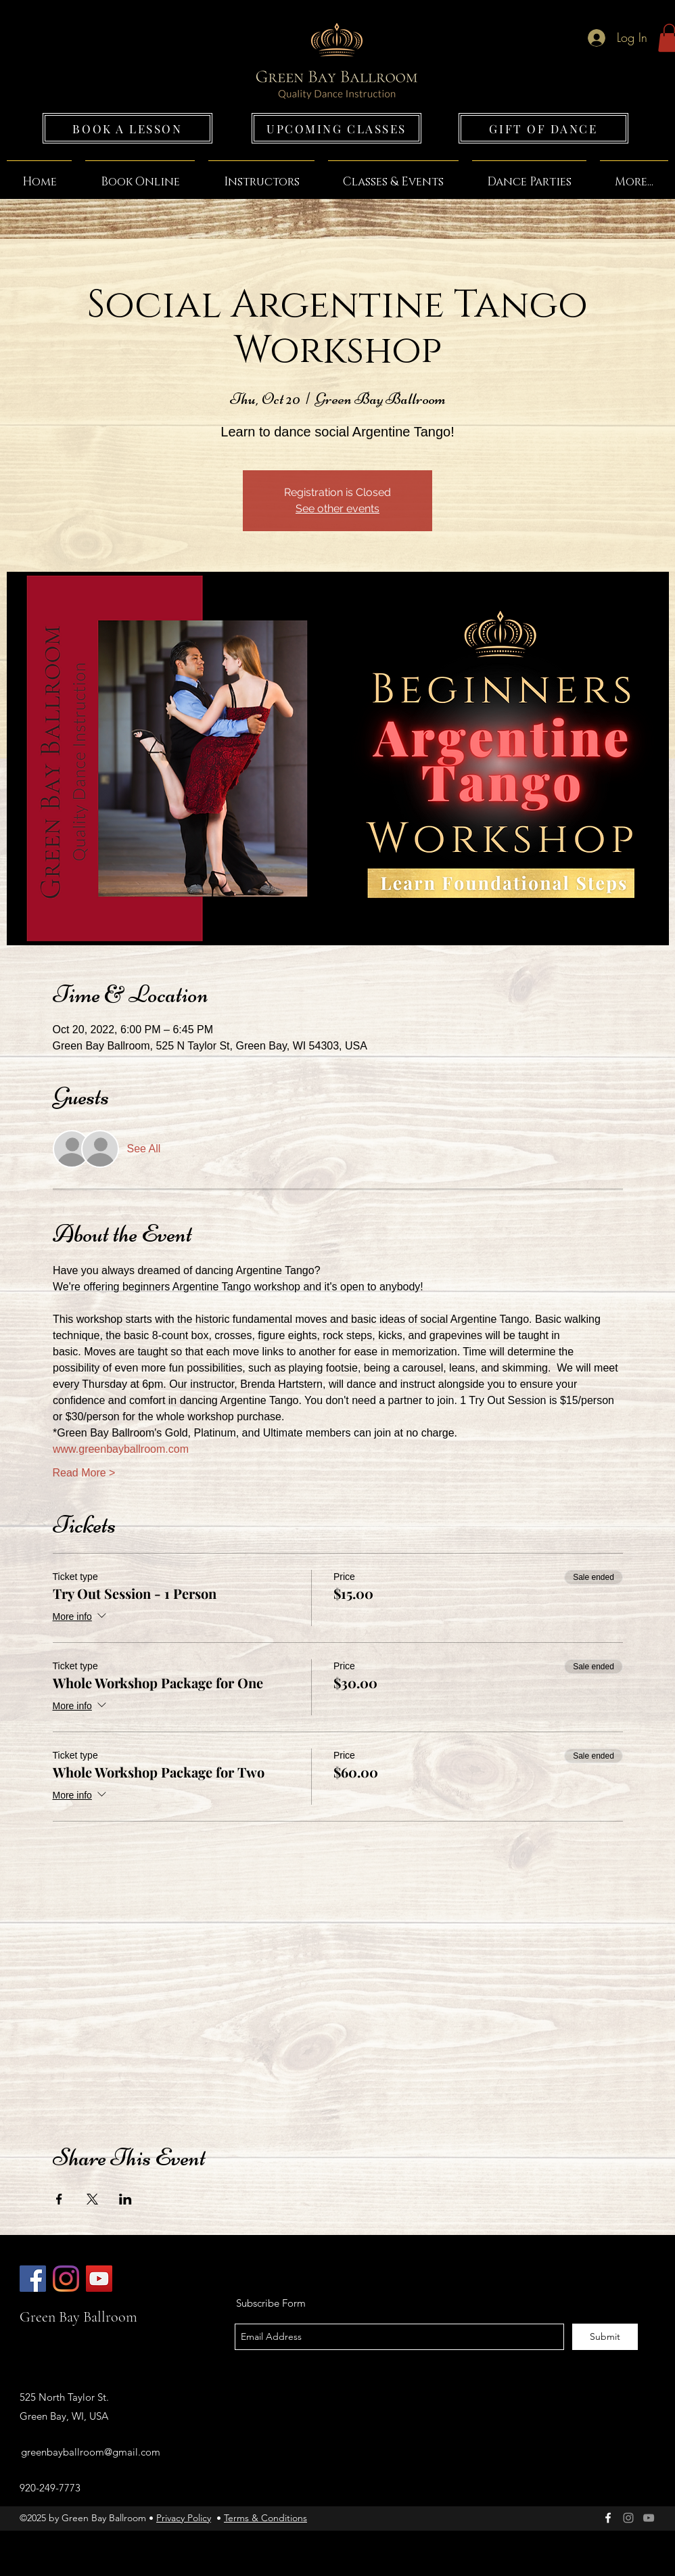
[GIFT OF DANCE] (543, 128)
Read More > (84, 1472)
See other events (337, 508)
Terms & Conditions (265, 2518)
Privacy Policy (183, 2518)
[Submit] (605, 2337)
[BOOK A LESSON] (127, 128)
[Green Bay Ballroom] (33, 2278)
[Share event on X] (92, 2199)
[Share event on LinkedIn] (125, 2199)
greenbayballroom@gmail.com (90, 2451)
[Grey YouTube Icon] (648, 2518)
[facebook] (608, 2518)
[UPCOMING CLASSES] (336, 128)
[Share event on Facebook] (59, 2199)
